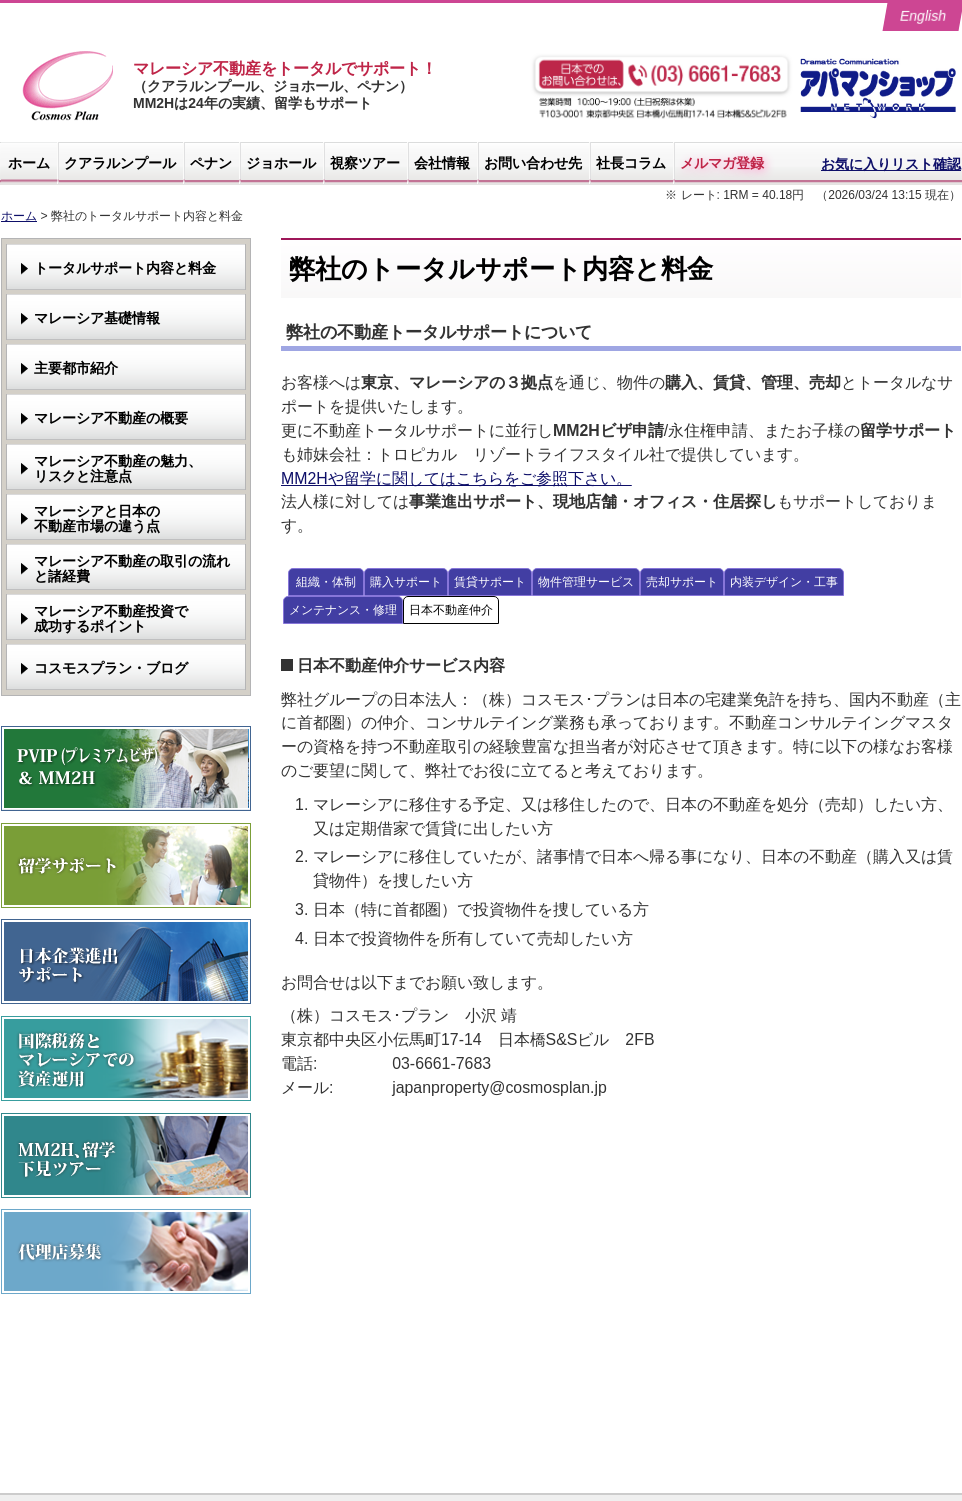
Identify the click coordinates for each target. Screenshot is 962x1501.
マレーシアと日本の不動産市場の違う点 (97, 518)
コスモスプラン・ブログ (111, 668)
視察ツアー (365, 163)
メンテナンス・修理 (343, 610)
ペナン (211, 163)
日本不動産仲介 (451, 610)
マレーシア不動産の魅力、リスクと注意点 (118, 468)
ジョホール (281, 163)
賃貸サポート (490, 582)
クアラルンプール (120, 163)
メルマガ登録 (722, 163)
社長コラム (631, 163)
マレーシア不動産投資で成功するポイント (111, 618)
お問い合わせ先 (533, 163)
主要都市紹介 (76, 368)
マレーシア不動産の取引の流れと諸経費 (132, 568)
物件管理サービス (586, 582)
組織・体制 (326, 582)
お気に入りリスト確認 (891, 164)
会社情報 (442, 163)
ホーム (29, 163)
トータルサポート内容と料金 (125, 268)
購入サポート (406, 582)
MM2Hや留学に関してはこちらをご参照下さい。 (456, 478)
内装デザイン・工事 (784, 582)
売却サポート (682, 582)
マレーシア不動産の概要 (111, 418)
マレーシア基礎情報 (97, 318)
